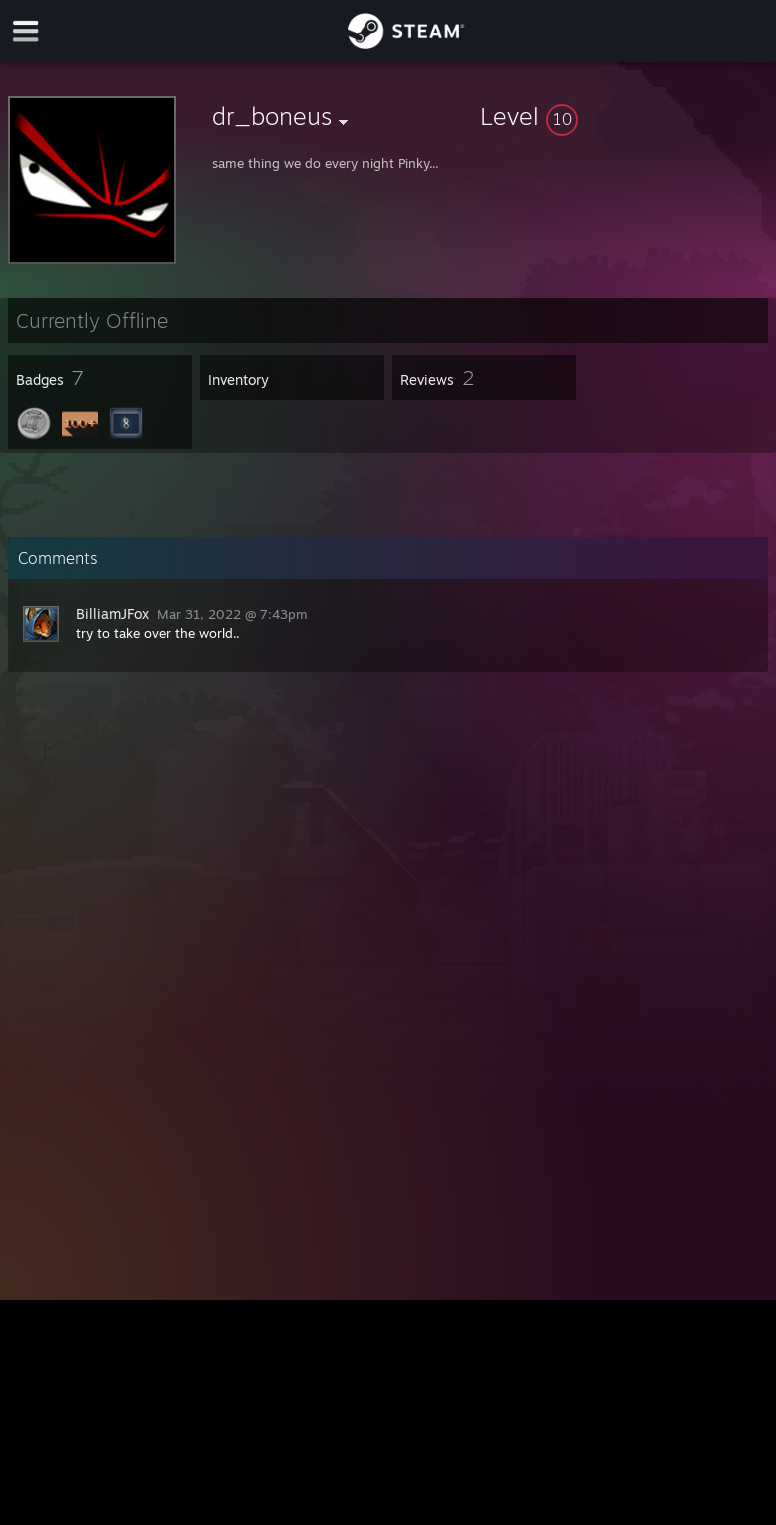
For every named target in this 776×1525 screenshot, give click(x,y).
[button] (624, 116)
